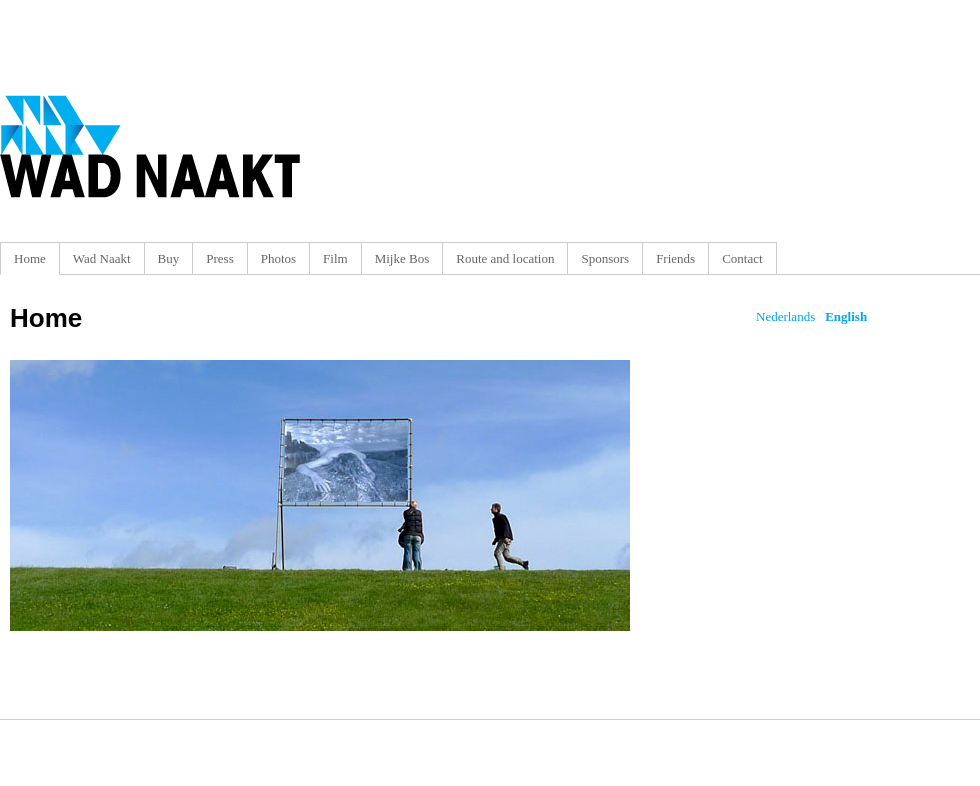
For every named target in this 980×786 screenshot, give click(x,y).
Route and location (505, 258)
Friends (675, 258)
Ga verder (320, 495)
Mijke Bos (402, 258)
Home (30, 258)
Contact (742, 258)
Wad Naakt (102, 258)
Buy (169, 258)
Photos (278, 258)
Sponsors (605, 258)
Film (335, 258)
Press (219, 258)
